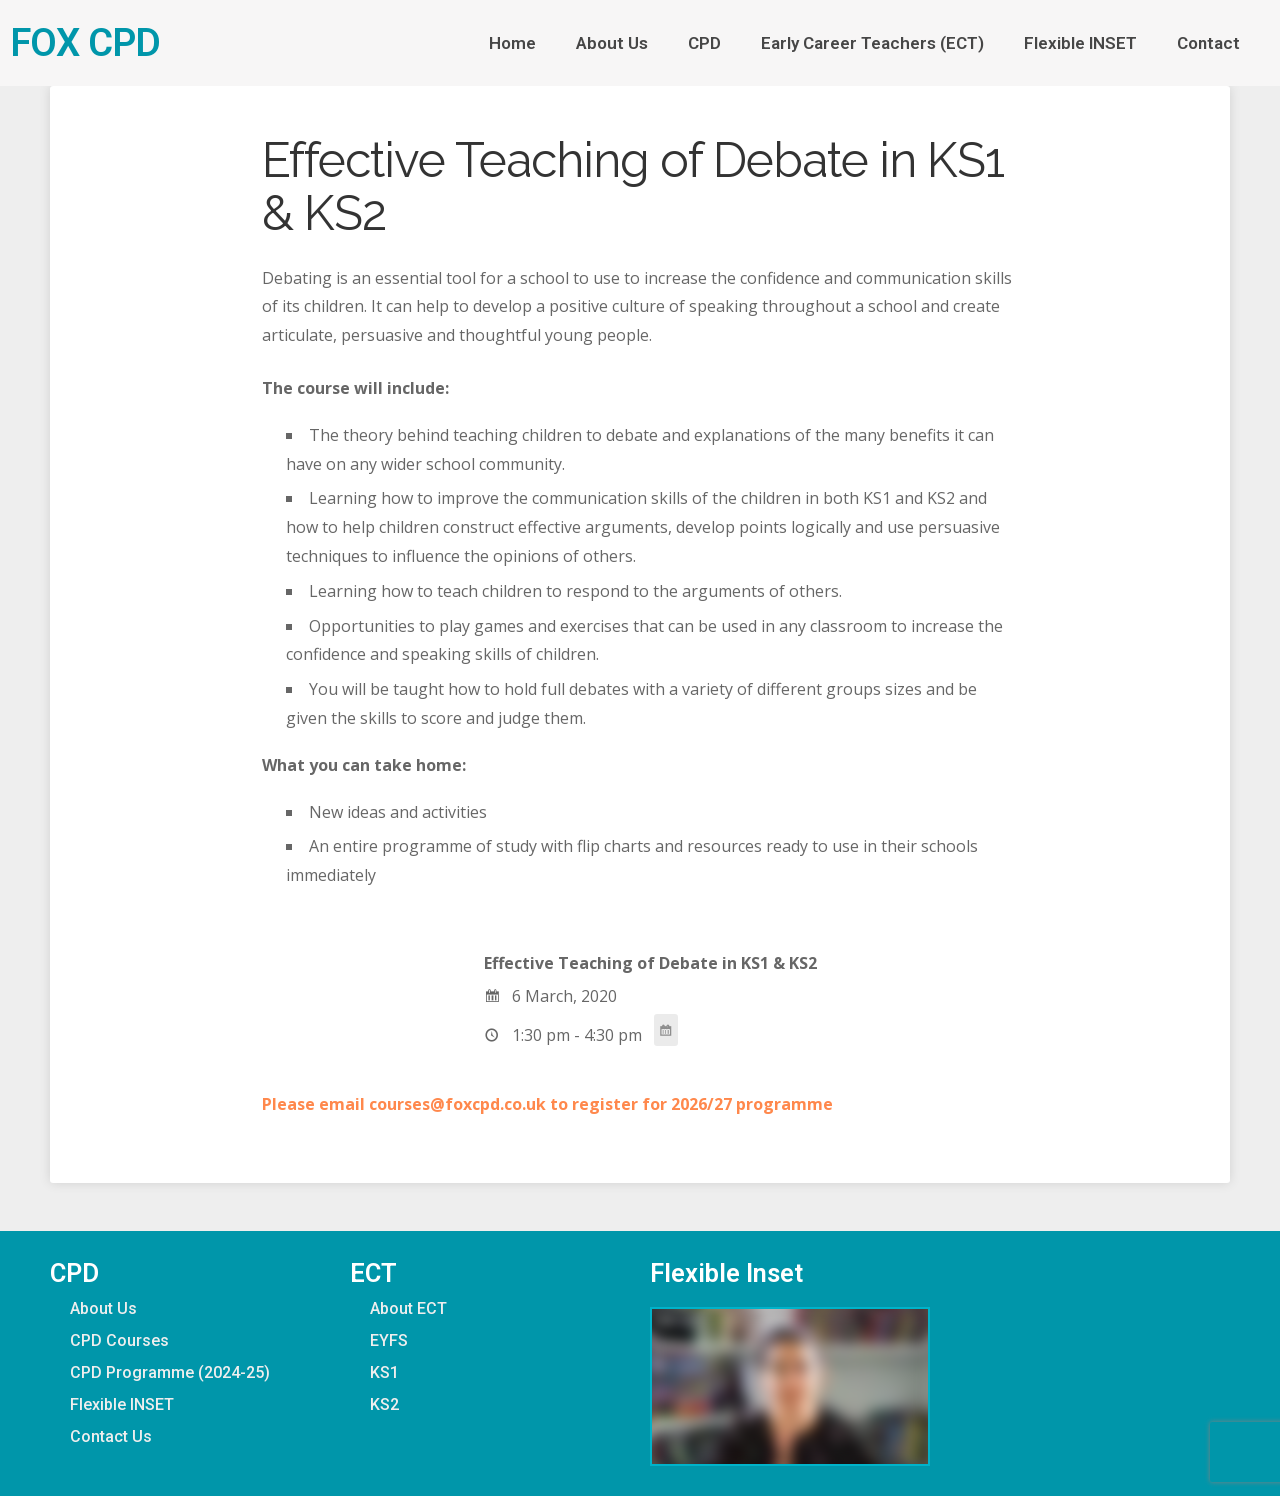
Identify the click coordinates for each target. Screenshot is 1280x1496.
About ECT (408, 1308)
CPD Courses (119, 1340)
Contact (1213, 43)
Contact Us (111, 1436)
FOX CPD (85, 42)
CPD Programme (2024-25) (170, 1372)
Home (512, 43)
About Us (612, 43)
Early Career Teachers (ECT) (872, 43)
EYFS (389, 1340)
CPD (704, 43)
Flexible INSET (1080, 43)
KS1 (384, 1372)
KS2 (384, 1404)
